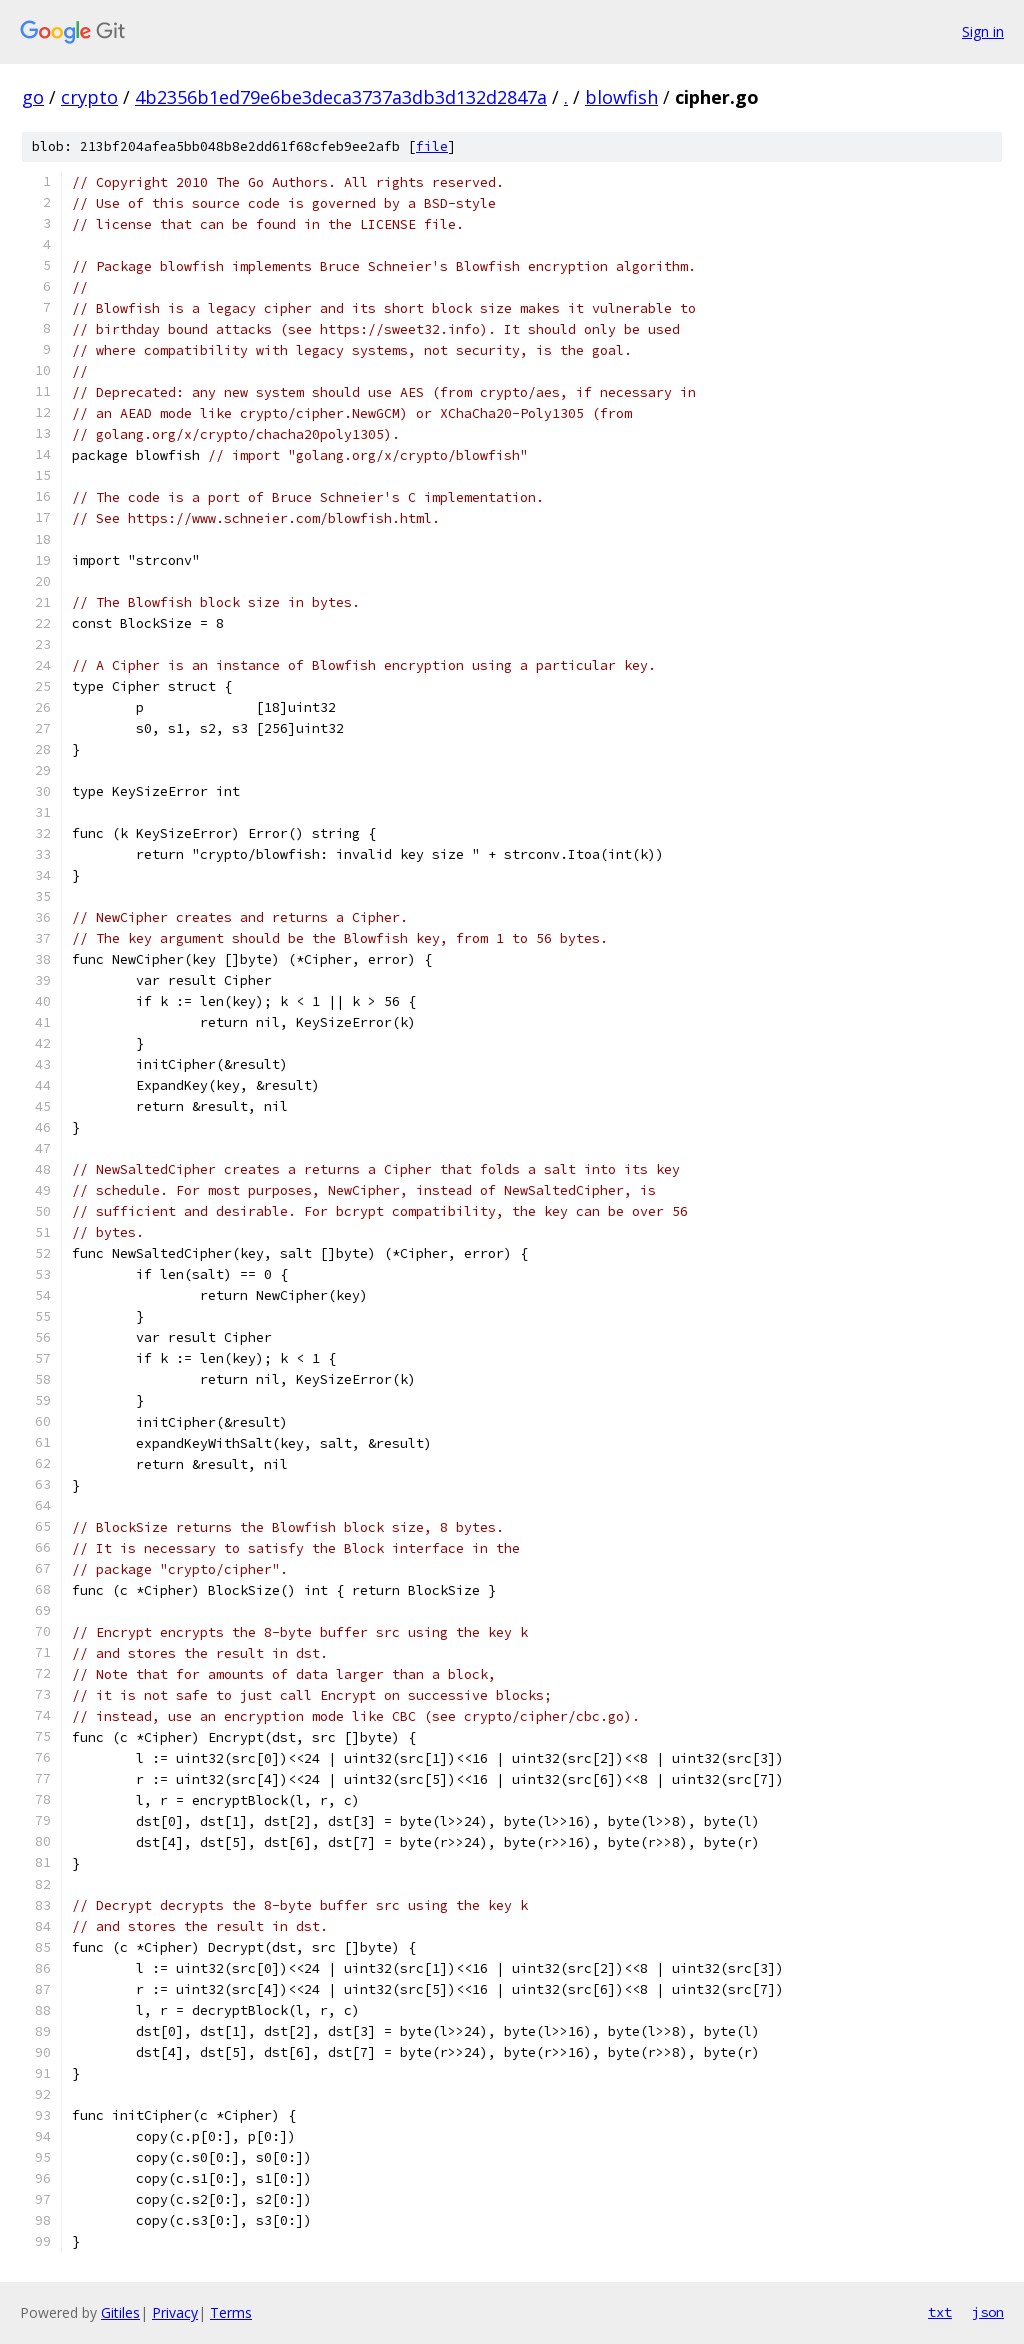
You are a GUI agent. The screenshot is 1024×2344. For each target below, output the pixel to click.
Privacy (175, 2312)
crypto (89, 97)
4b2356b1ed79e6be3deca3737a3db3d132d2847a (341, 97)
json (988, 2312)
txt (940, 2312)
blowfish (621, 97)
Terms (231, 2312)
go (33, 97)
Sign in (983, 31)
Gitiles (120, 2312)
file (432, 146)
